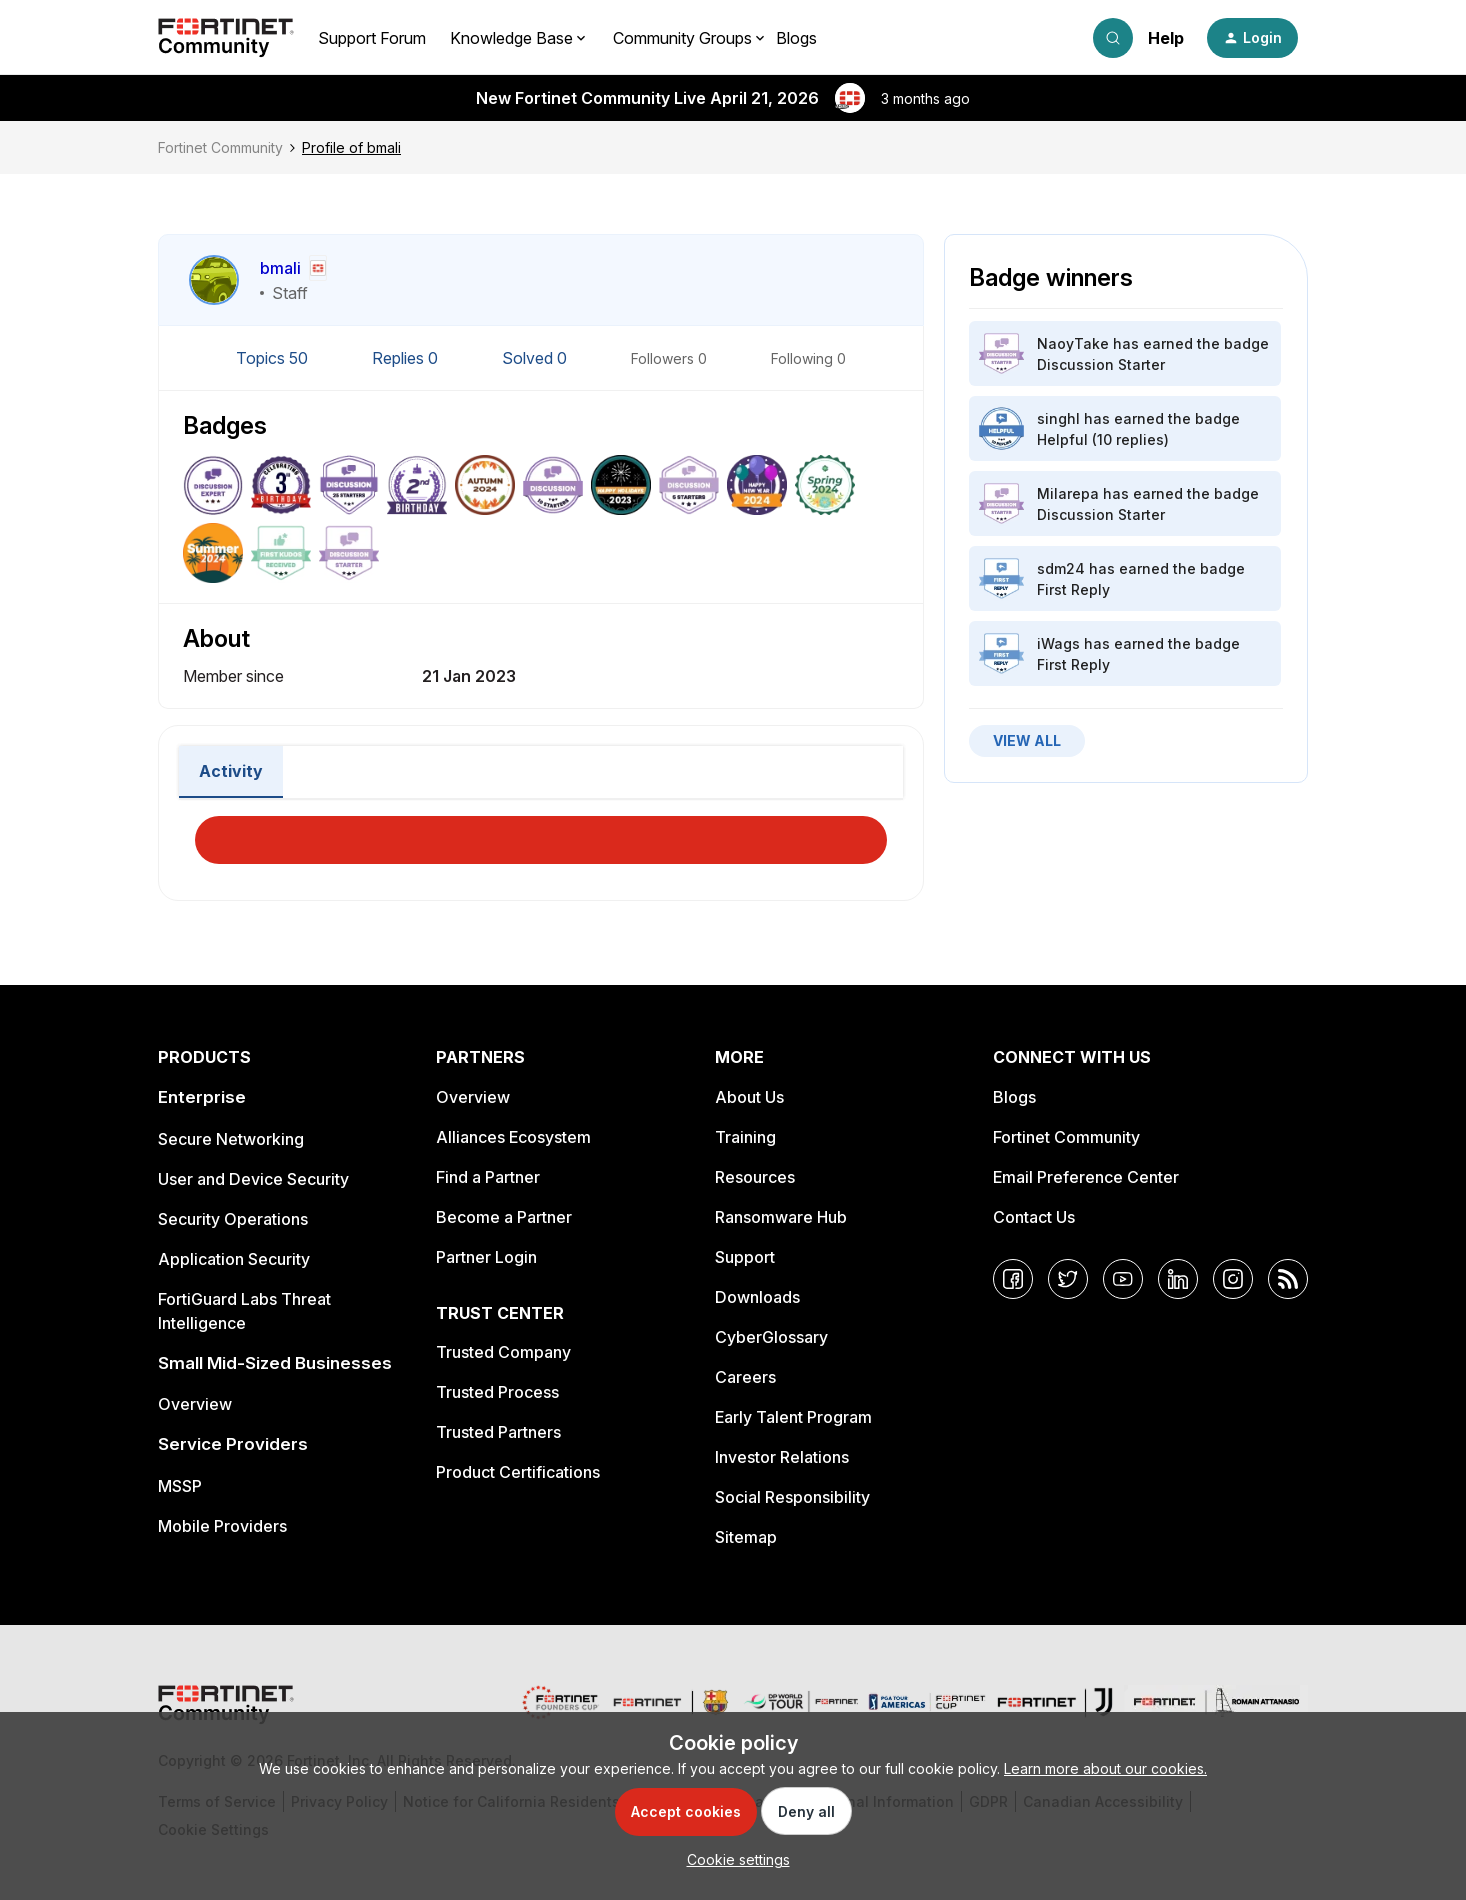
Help (1166, 38)
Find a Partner (488, 1177)
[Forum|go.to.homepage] (226, 38)
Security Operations (233, 1219)
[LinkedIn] (1178, 1279)
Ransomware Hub (781, 1217)
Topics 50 (274, 358)
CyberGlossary (771, 1337)
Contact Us (1034, 1217)
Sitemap (746, 1537)
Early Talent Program (793, 1417)
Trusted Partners (498, 1432)
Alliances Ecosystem (513, 1137)
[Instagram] (1233, 1279)
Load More (541, 834)
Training (745, 1137)
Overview (195, 1404)
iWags (1058, 643)
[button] (1252, 38)
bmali (280, 268)
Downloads (757, 1297)
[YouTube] (1123, 1279)
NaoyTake (1073, 343)
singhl (1058, 418)
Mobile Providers (222, 1526)
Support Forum (372, 38)
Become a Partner (504, 1217)
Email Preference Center (1086, 1177)
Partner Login (486, 1257)
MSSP (180, 1486)
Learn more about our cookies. (1105, 1768)
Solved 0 (536, 358)
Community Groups (682, 38)
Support (745, 1257)
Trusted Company (503, 1352)
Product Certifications (518, 1472)
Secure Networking (231, 1139)
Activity (231, 771)
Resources (755, 1177)
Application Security (234, 1259)
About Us (749, 1097)
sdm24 (1061, 568)
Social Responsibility (792, 1497)
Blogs (796, 38)
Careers (745, 1377)
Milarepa (1068, 493)
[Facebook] (1013, 1279)
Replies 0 (407, 358)
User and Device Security (253, 1179)
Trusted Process (497, 1392)
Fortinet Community (220, 147)
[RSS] (1288, 1279)
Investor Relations (782, 1457)
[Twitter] (1068, 1279)
